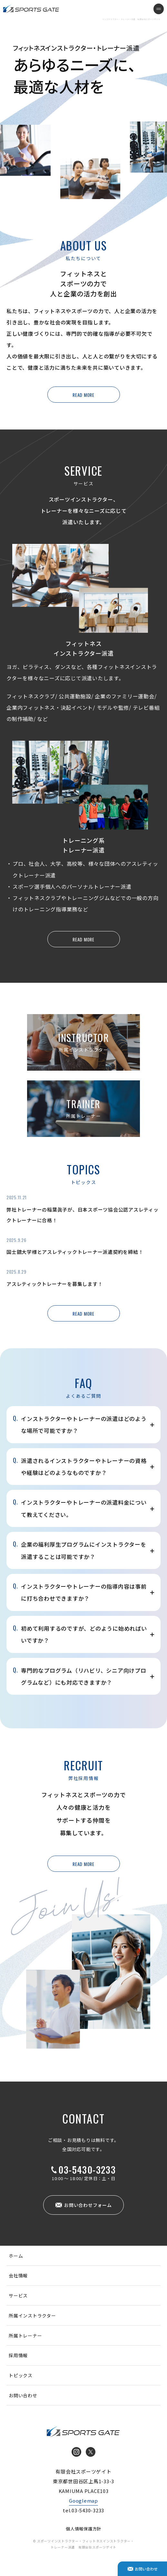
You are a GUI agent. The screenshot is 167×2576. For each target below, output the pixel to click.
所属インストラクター (32, 2315)
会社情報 (18, 2275)
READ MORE (83, 394)
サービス (18, 2295)
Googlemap (83, 2500)
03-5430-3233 (87, 2169)
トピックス (21, 2375)
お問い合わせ (23, 2395)
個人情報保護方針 (83, 2529)
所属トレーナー (25, 2335)
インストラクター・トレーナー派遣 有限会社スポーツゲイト (31, 9)
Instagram (76, 2452)
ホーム (16, 2256)
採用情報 (18, 2355)
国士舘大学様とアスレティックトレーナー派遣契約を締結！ (74, 1251)
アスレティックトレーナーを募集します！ (54, 1283)
